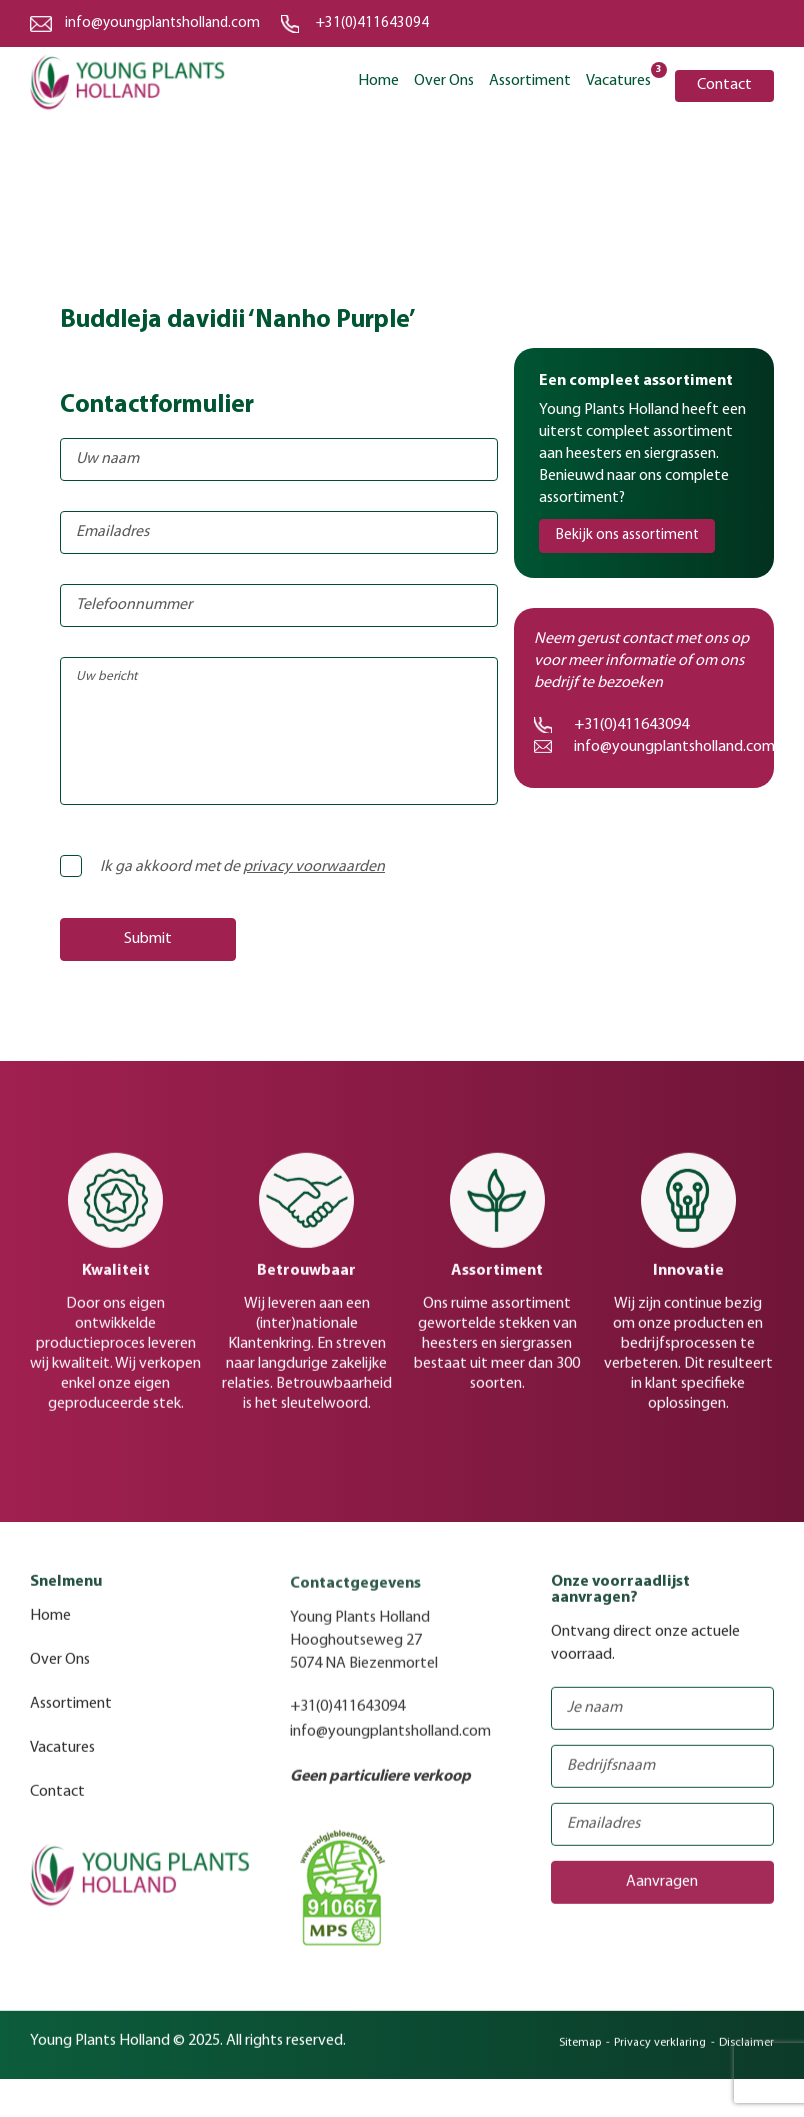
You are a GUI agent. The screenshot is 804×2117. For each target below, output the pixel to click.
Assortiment (530, 81)
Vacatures (618, 79)
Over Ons (444, 81)
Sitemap (580, 2054)
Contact (724, 85)
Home (378, 81)
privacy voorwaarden (314, 867)
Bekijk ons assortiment (627, 535)
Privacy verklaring (660, 2054)
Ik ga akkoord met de (228, 867)
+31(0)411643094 (372, 23)
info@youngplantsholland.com (162, 23)
